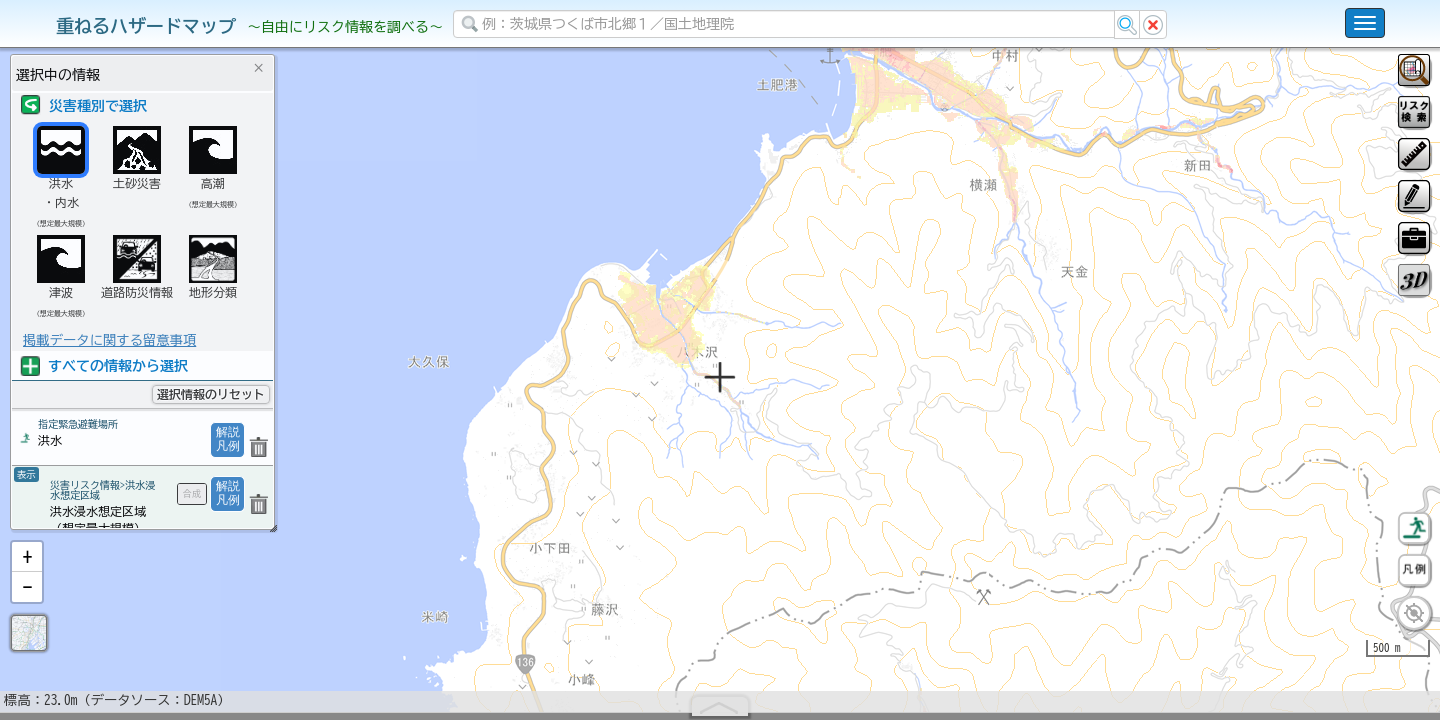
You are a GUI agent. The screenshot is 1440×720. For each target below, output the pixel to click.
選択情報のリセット (211, 394)
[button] (27, 609)
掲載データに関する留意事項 (109, 340)
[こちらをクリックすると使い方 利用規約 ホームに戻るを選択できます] (1365, 23)
